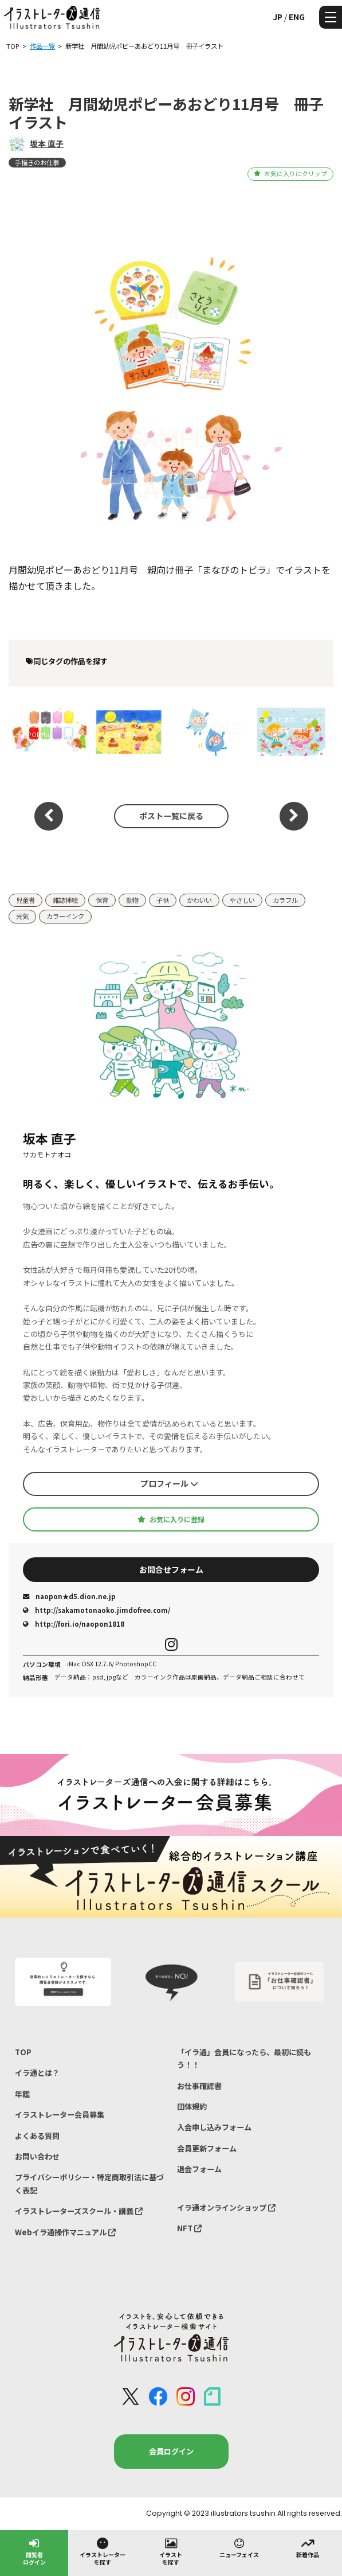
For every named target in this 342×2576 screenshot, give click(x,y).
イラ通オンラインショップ (226, 2207)
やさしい (242, 900)
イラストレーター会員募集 (59, 2114)
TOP (23, 2052)
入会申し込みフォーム (214, 2127)
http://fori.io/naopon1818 (73, 1623)
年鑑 (22, 2093)
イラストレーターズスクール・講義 (79, 2210)
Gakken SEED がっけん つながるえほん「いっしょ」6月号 (208, 730)
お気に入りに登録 (170, 1519)
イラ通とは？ (37, 2072)
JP (277, 16)
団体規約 (192, 2106)
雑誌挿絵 (65, 900)
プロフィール (169, 1483)
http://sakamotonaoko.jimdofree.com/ (96, 1610)
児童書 (25, 900)
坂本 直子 (47, 143)
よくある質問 (37, 2135)
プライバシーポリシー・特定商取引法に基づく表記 (89, 2183)
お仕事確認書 (199, 2085)
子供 (162, 900)
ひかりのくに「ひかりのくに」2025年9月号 (128, 729)
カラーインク (65, 916)
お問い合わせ (37, 2156)
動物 (132, 900)
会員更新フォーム (207, 2148)
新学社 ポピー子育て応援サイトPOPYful (46, 729)
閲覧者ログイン (34, 2551)
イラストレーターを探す (102, 2551)
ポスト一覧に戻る (171, 815)
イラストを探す (170, 2551)
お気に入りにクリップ (290, 173)
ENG (297, 16)
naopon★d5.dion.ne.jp (69, 1596)
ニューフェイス (239, 2547)
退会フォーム (199, 2169)
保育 (102, 900)
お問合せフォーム (171, 1569)
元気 (22, 916)
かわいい (199, 900)
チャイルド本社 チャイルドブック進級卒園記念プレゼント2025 (290, 730)
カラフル (285, 900)
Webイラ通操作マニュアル (65, 2232)
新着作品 (307, 2547)
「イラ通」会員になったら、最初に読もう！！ (244, 2058)
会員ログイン (171, 2451)
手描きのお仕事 (37, 162)
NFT (189, 2228)
